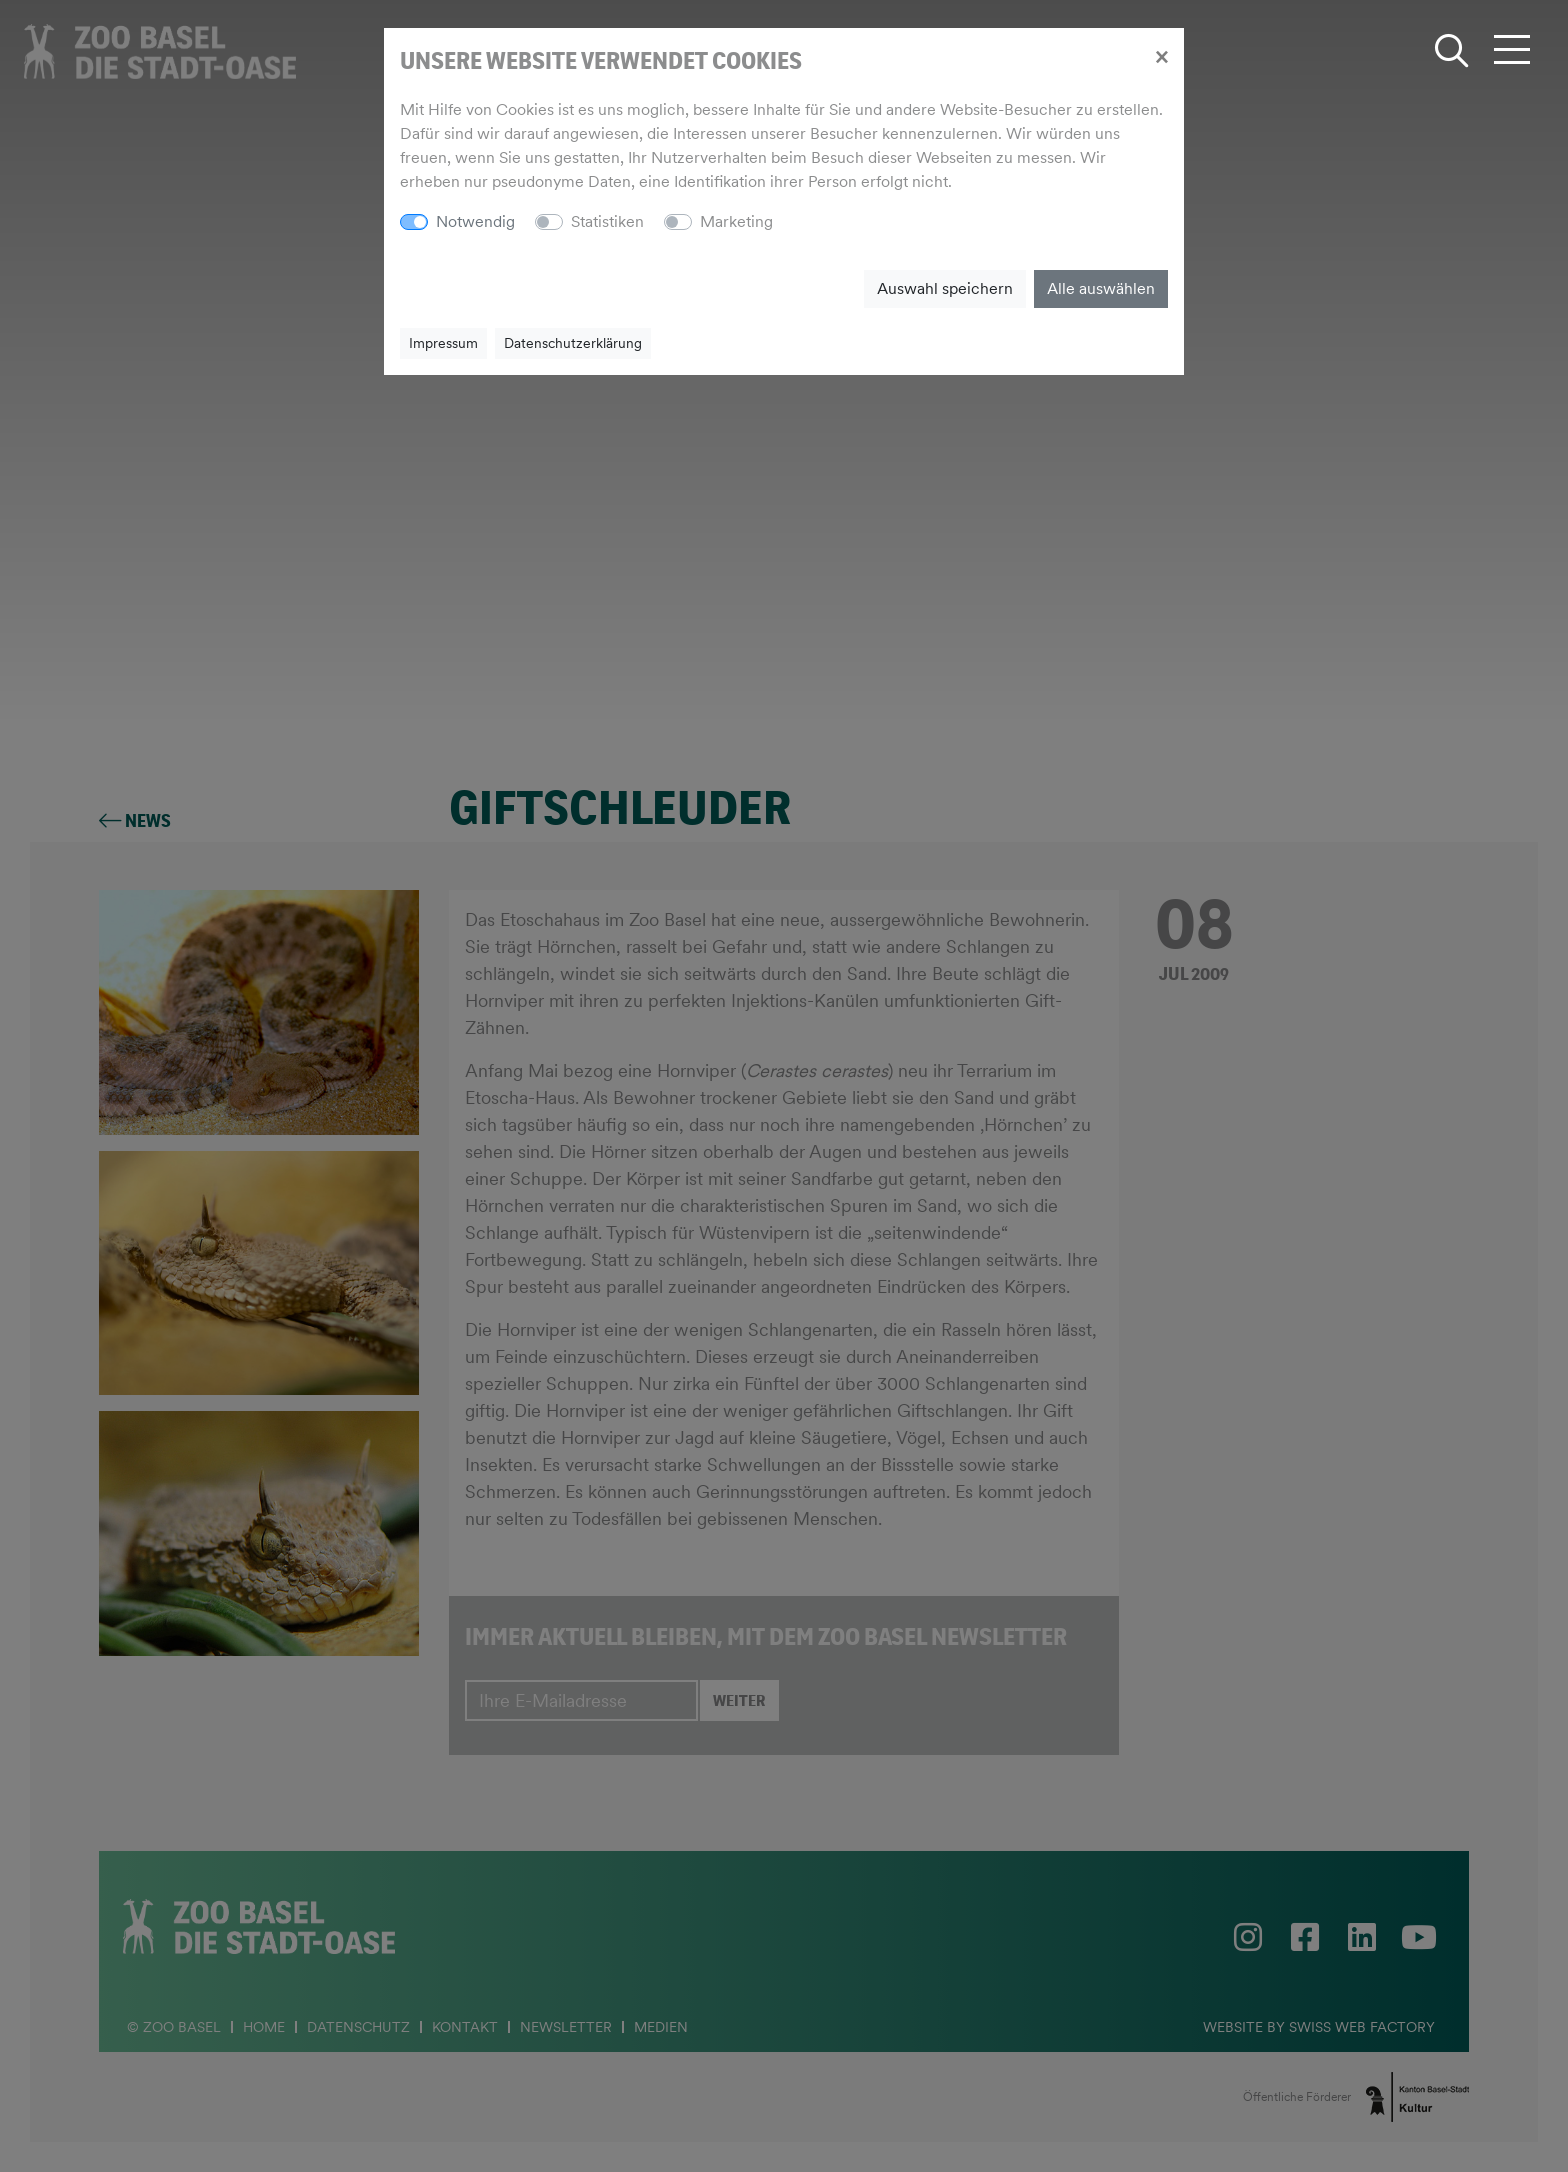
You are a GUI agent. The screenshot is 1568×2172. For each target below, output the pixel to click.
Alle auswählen (1101, 288)
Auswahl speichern (945, 288)
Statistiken (607, 221)
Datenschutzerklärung (573, 343)
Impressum (443, 343)
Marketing (736, 221)
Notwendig (475, 221)
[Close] (1161, 56)
